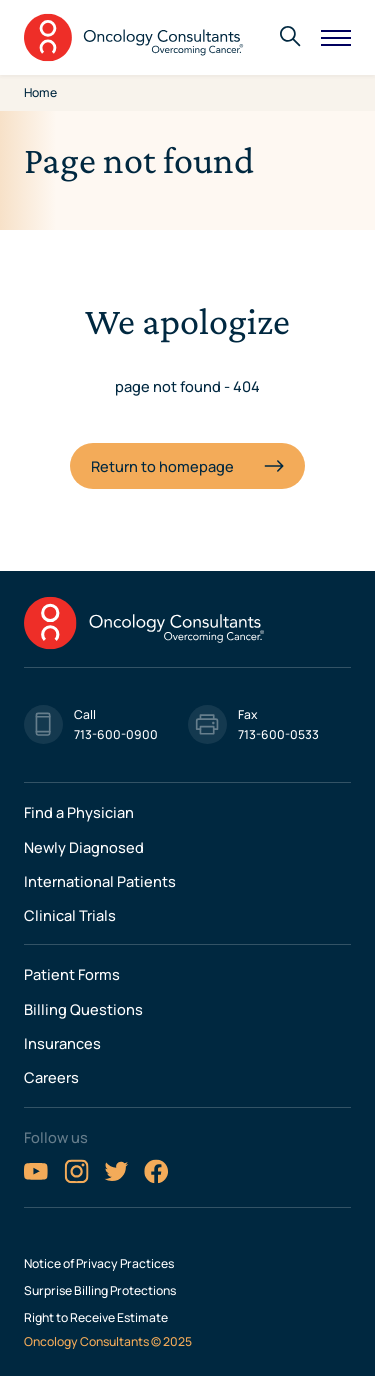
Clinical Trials (70, 915)
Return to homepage (162, 466)
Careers (51, 1077)
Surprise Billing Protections (100, 1291)
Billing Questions (83, 1009)
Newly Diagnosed (84, 847)
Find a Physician (79, 812)
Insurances (62, 1043)
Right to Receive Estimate (96, 1318)
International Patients (100, 881)
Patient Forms (72, 974)
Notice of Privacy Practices (99, 1264)
